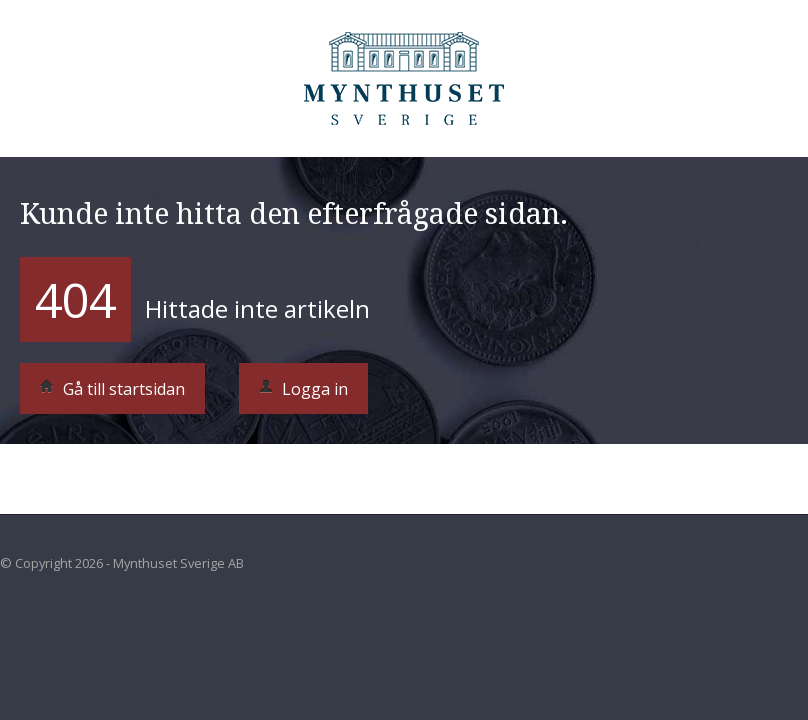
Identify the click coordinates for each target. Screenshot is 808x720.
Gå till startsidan (112, 389)
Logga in (303, 389)
